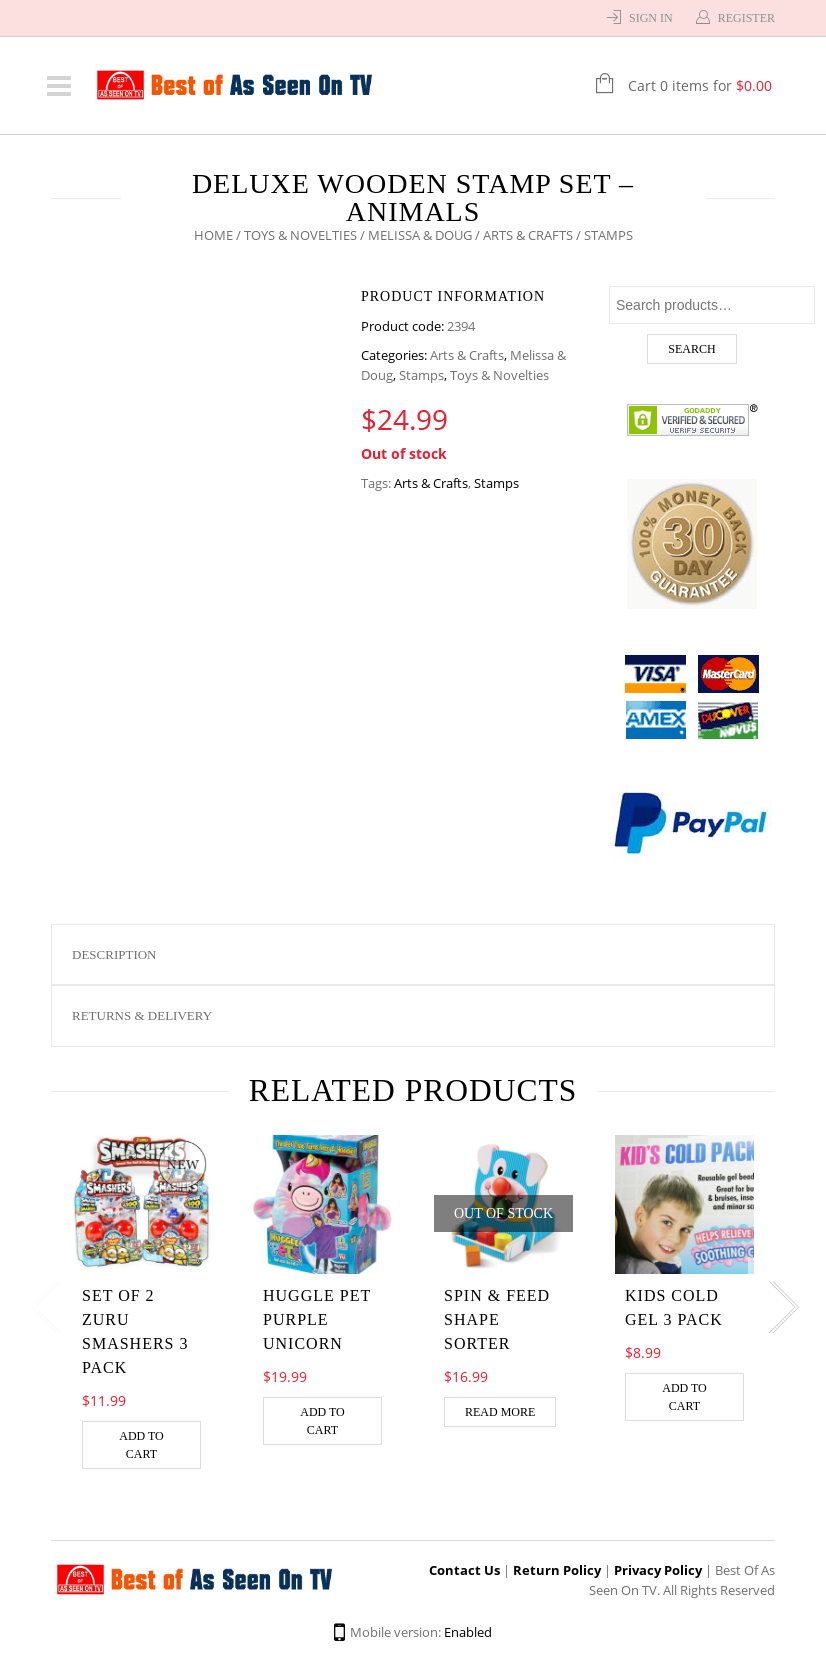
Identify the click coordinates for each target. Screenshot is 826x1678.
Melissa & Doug (420, 235)
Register (746, 18)
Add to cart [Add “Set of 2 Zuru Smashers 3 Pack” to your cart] (141, 1445)
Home (213, 235)
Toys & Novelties (300, 235)
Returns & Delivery (142, 1015)
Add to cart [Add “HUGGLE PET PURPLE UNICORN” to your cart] (322, 1421)
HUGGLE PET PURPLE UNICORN (317, 1319)
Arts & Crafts (528, 235)
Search (691, 349)
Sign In (651, 18)
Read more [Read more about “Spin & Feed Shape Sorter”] (500, 1412)
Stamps (421, 375)
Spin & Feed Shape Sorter (497, 1319)
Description (114, 954)
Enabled (468, 1632)
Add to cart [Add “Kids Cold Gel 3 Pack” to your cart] (684, 1397)
